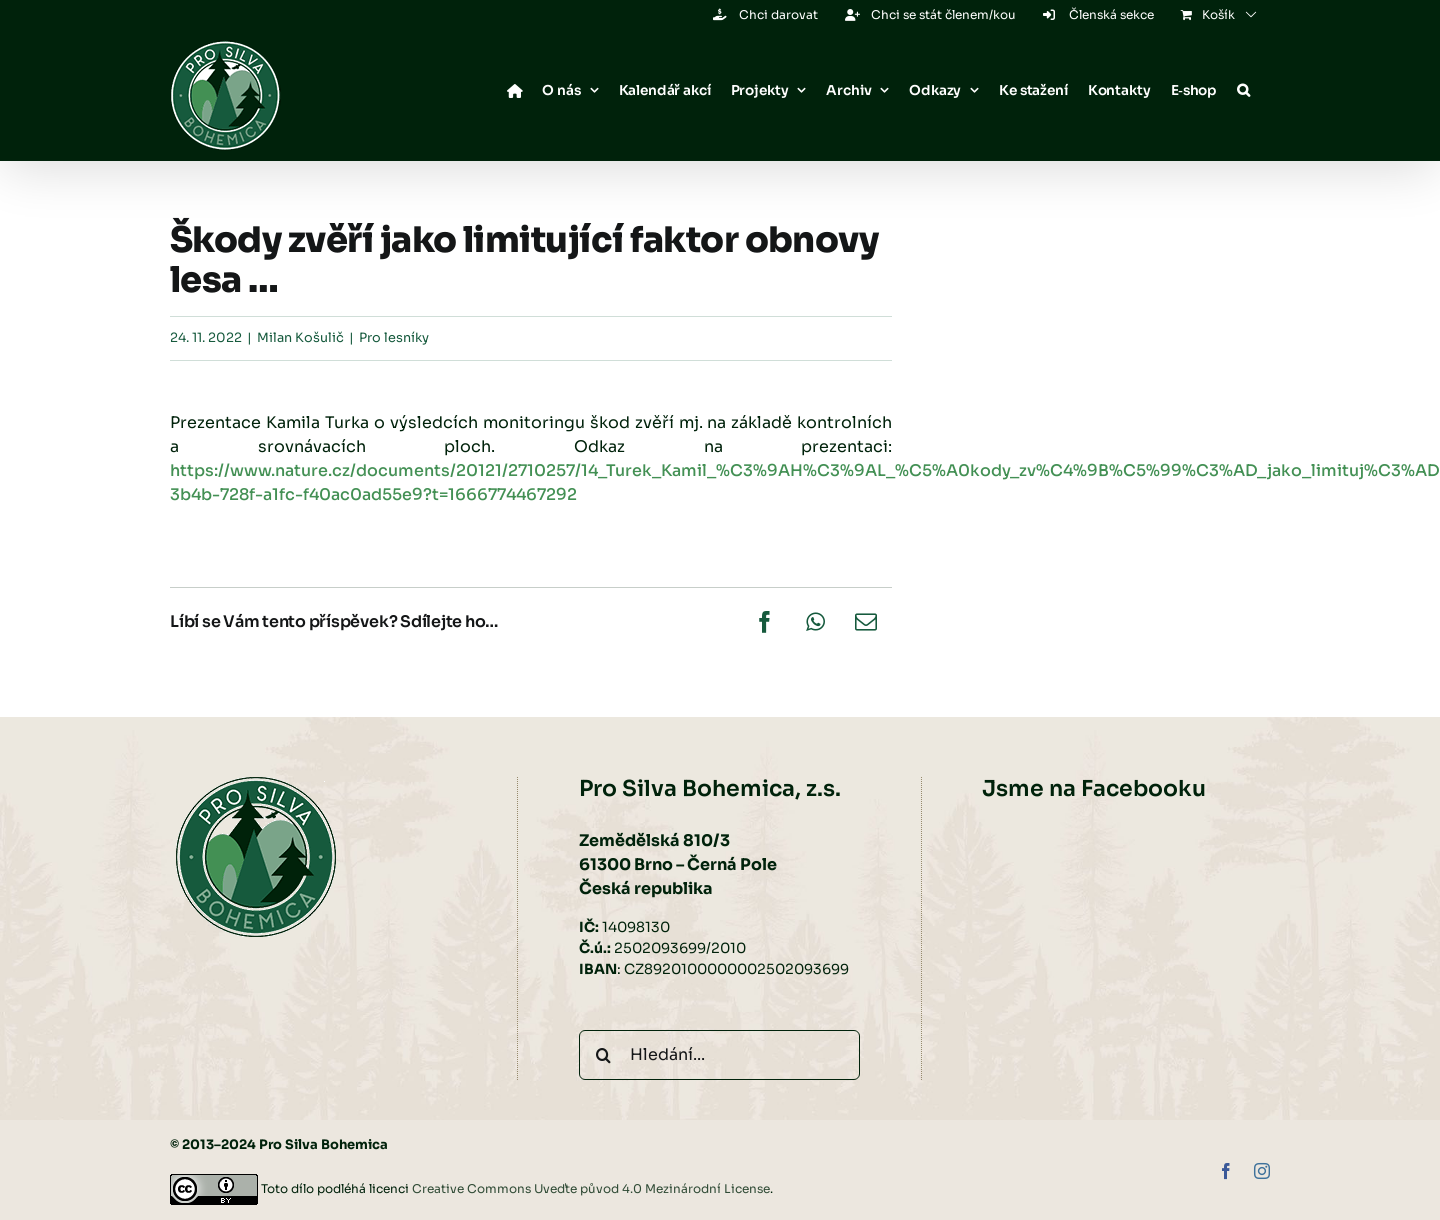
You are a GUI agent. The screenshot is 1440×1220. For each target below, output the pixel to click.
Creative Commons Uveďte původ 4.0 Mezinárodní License (591, 1188)
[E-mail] (866, 622)
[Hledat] (604, 1055)
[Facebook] (765, 622)
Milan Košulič (300, 338)
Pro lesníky (394, 338)
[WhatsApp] (815, 622)
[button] (1243, 91)
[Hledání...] (719, 1055)
